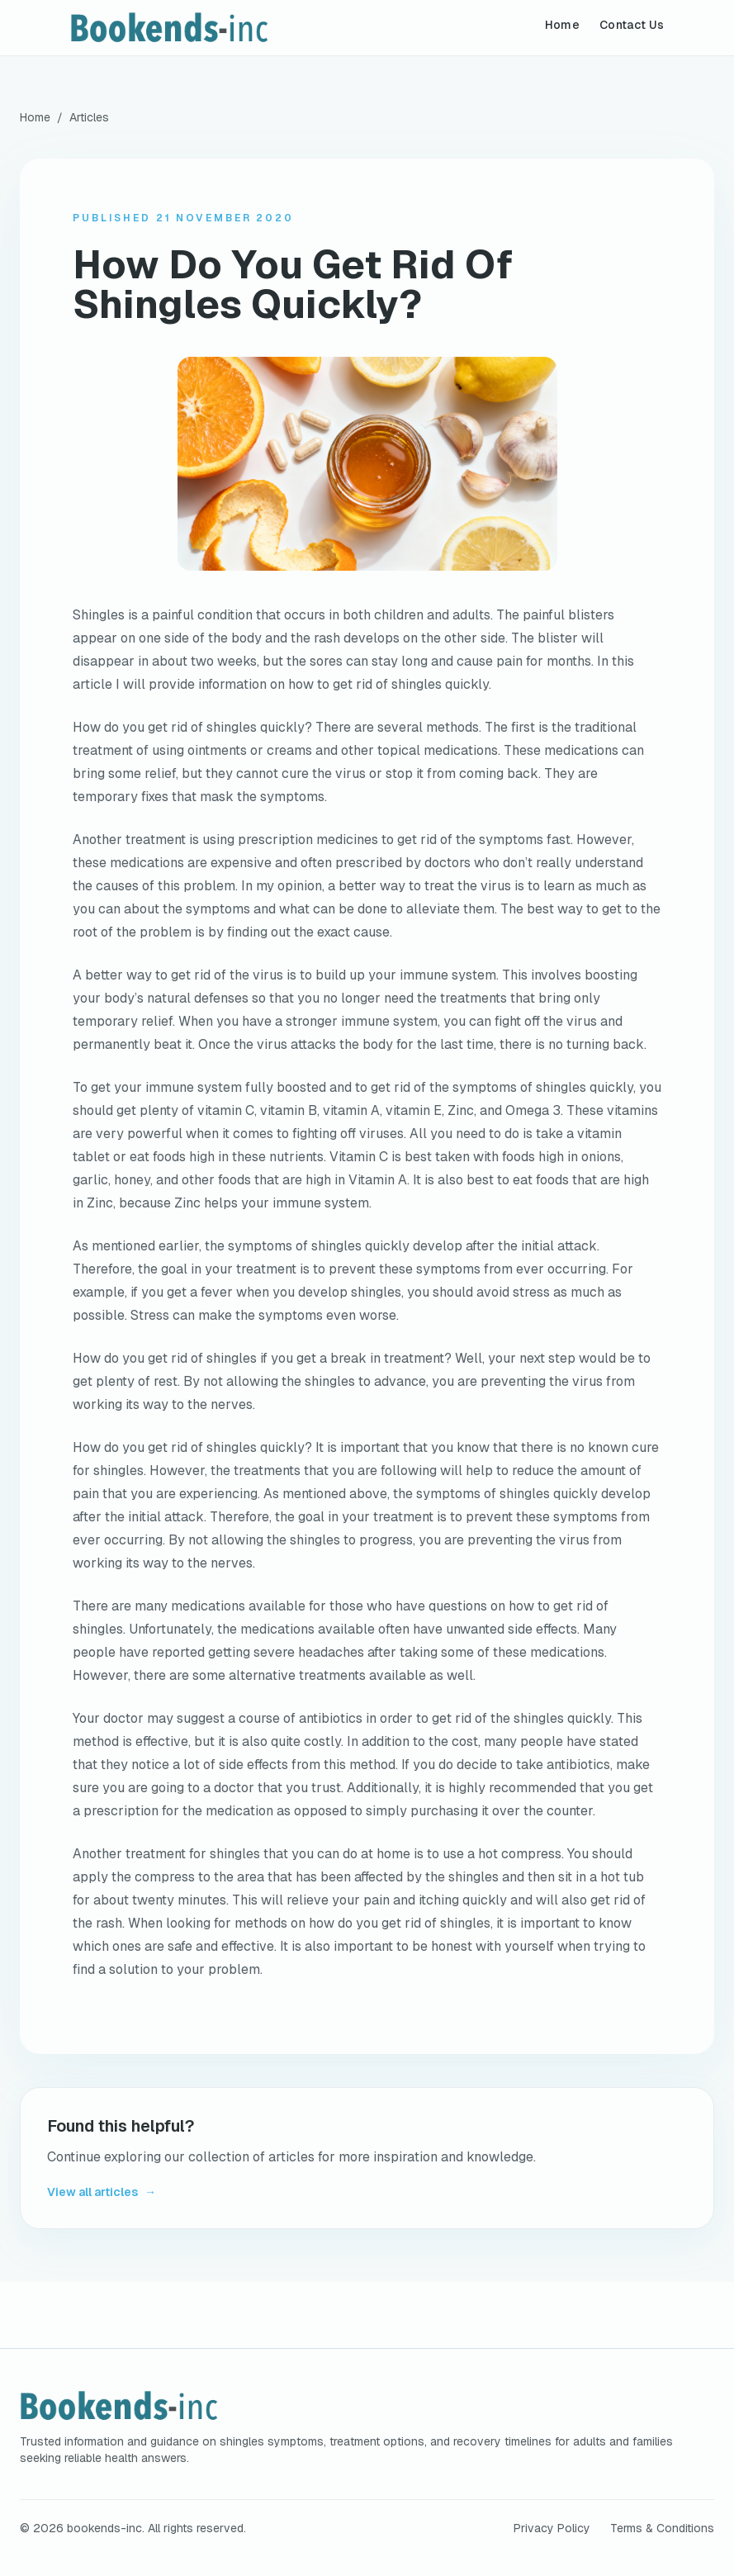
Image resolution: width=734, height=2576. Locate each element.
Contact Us (632, 24)
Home (562, 24)
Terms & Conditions (662, 2528)
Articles (89, 117)
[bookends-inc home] (209, 27)
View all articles (101, 2192)
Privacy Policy (552, 2528)
